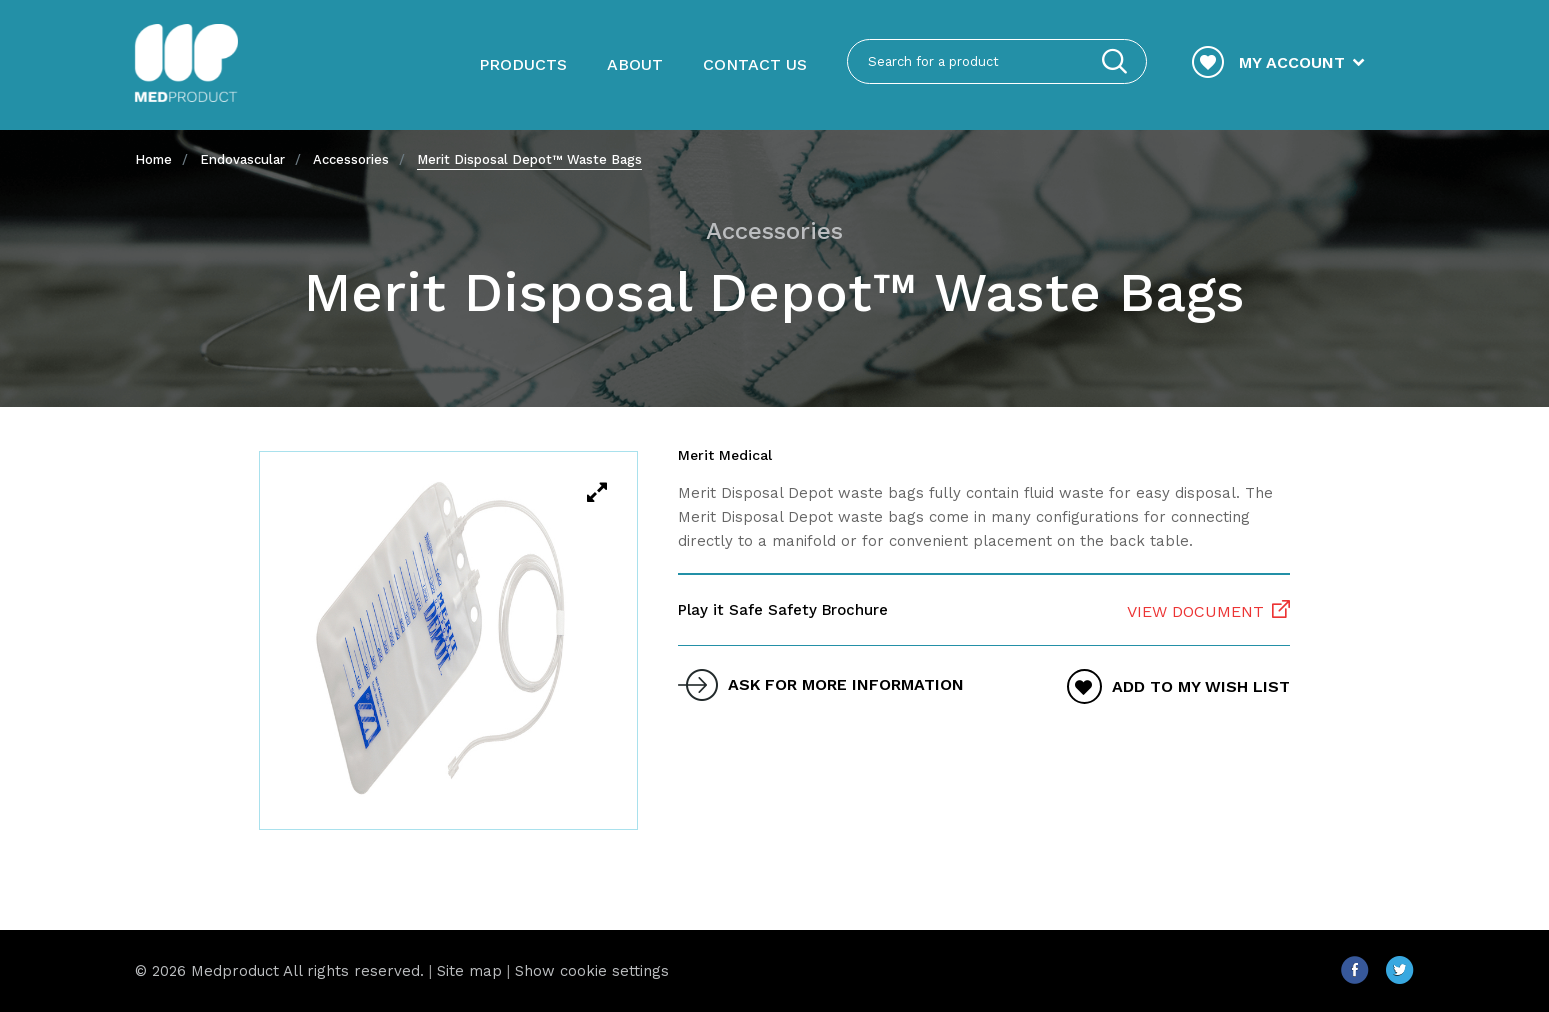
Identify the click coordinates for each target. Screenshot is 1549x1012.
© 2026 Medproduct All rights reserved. (279, 971)
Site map (469, 971)
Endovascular (242, 159)
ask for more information (846, 684)
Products (523, 64)
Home (153, 159)
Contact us (755, 64)
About (635, 64)
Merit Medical (725, 455)
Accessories (351, 159)
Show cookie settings (592, 971)
